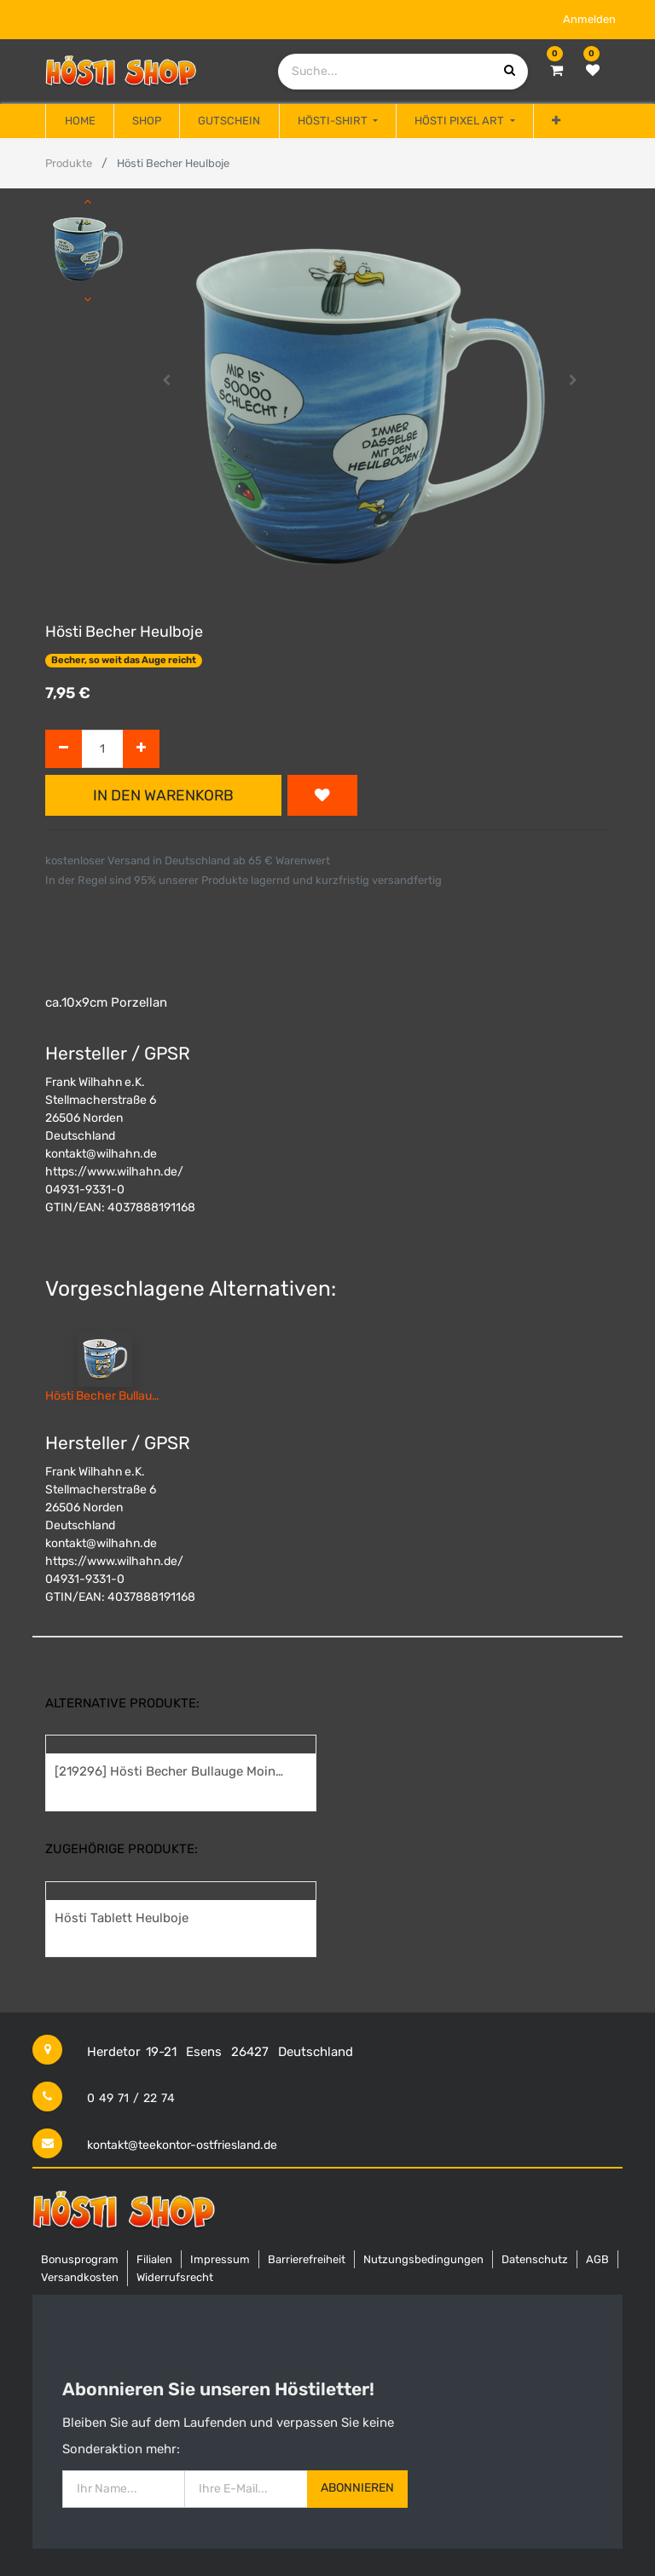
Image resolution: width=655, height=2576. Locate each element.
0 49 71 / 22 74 (131, 2098)
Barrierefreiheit (306, 2259)
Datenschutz (534, 2259)
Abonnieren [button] (357, 2488)
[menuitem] (79, 121)
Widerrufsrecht (174, 2277)
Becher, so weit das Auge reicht (123, 660)
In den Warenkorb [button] (163, 795)
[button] (556, 121)
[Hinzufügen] (141, 749)
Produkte (68, 163)
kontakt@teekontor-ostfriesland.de (182, 2145)
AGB (597, 2259)
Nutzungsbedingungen (423, 2259)
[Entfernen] (63, 749)
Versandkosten (80, 2277)
